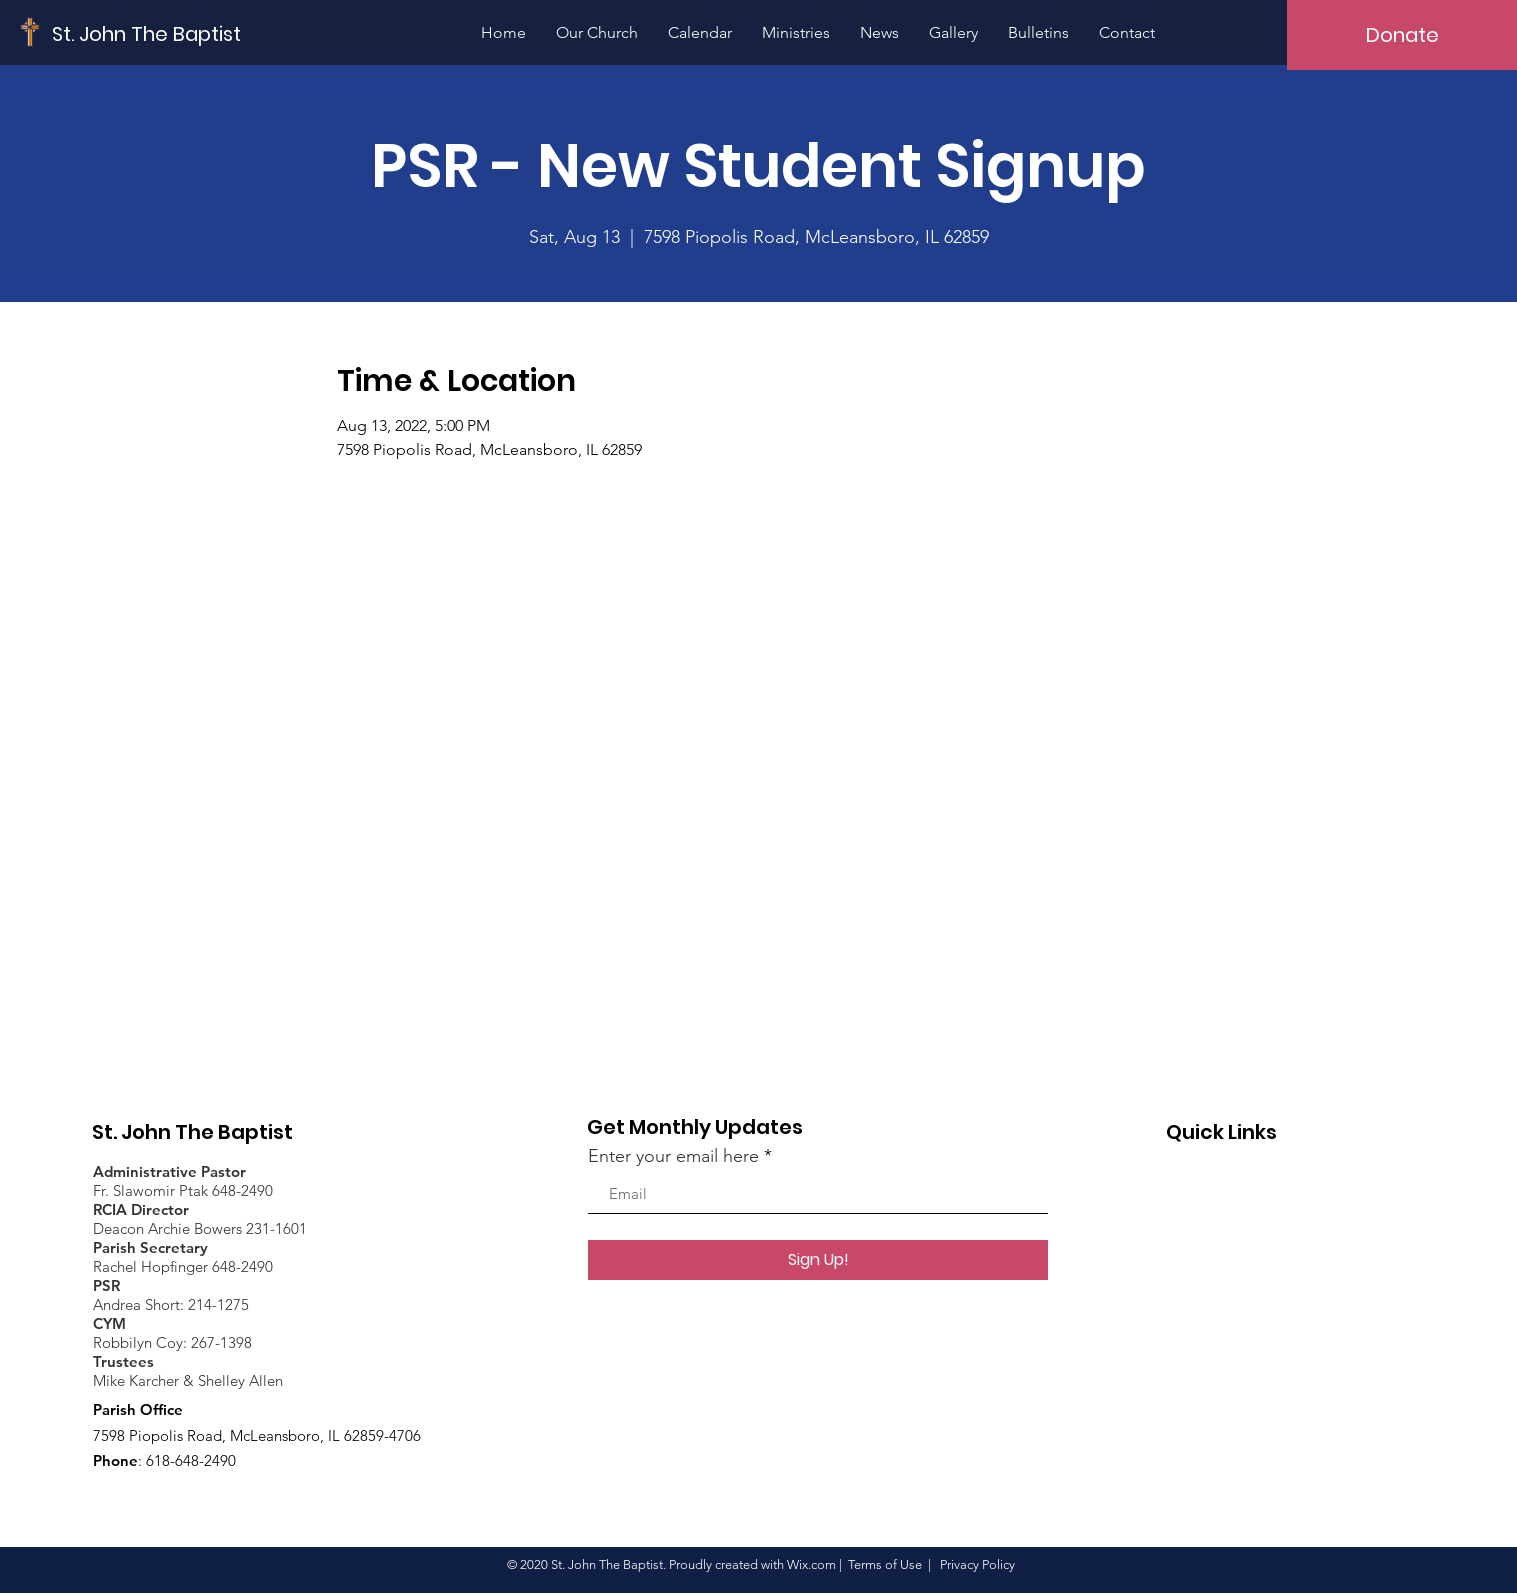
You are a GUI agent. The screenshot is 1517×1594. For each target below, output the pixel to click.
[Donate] (1402, 35)
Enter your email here (673, 1156)
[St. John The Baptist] (147, 33)
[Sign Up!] (818, 1260)
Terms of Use (885, 1564)
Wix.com (811, 1564)
